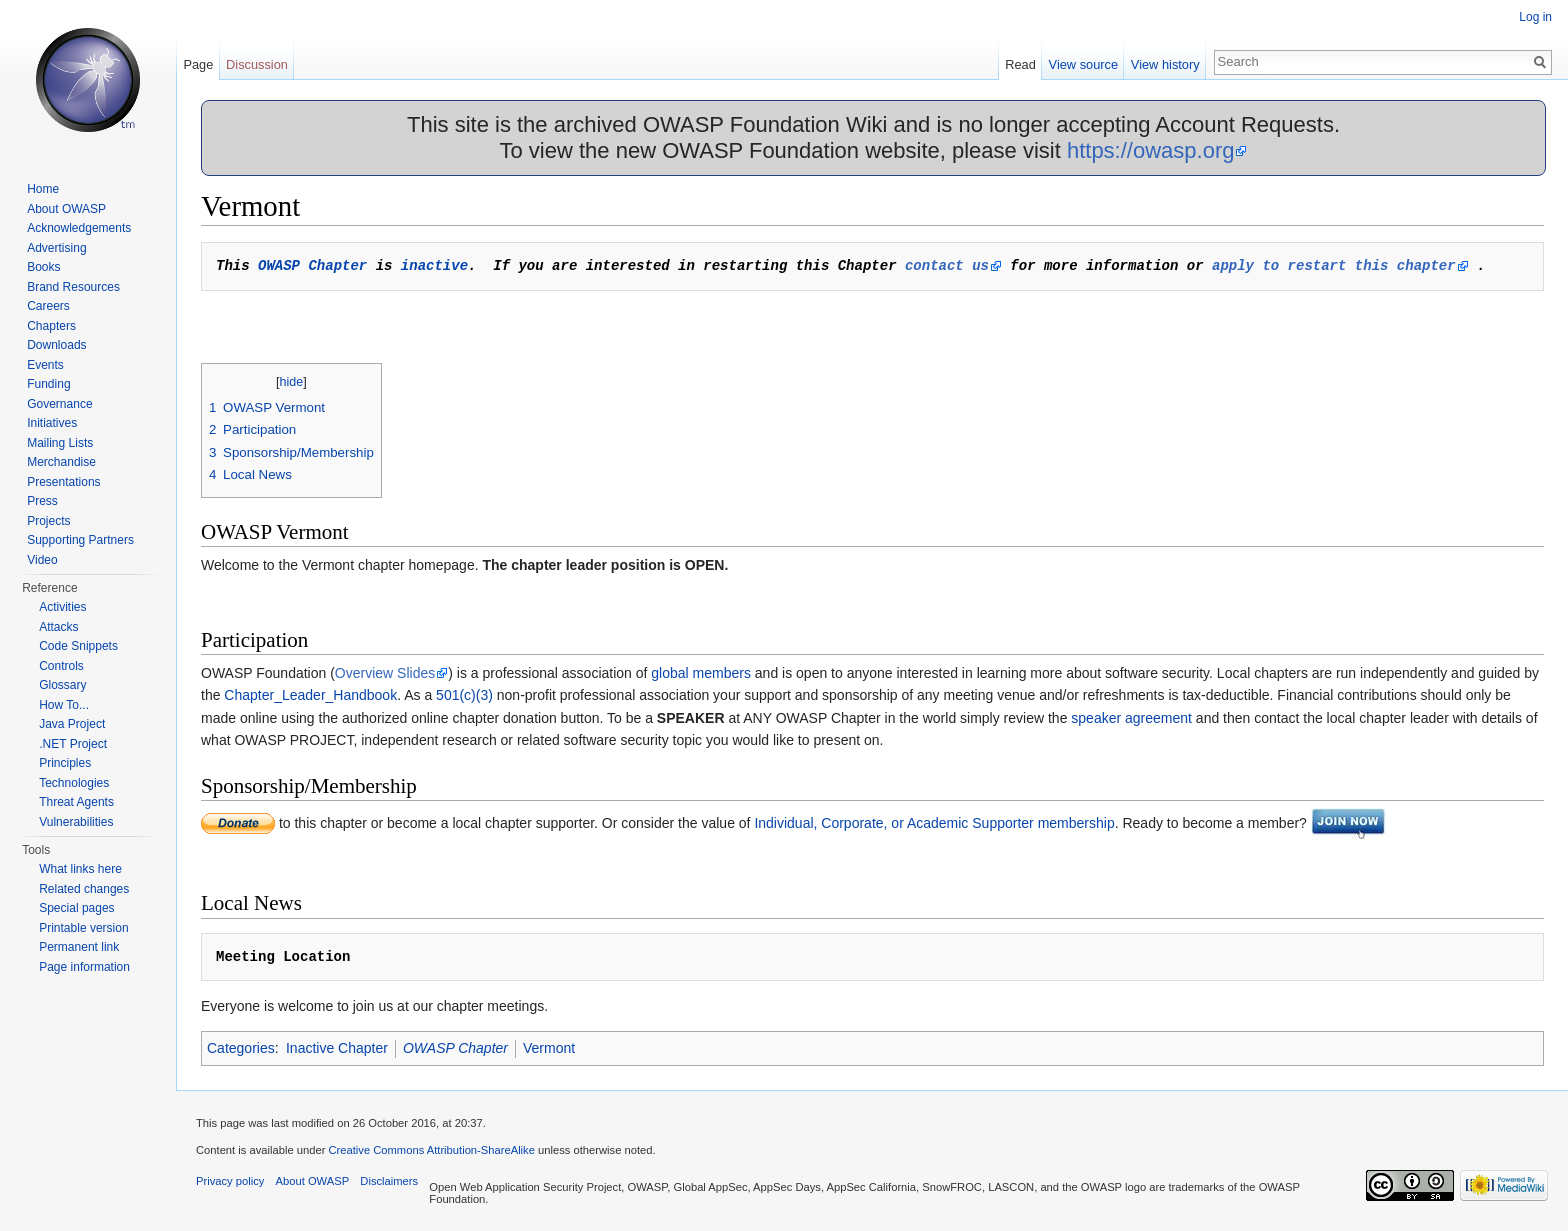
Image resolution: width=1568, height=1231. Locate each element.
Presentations (63, 482)
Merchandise (61, 462)
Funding (48, 384)
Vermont (549, 1048)
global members (701, 673)
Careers (48, 306)
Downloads (56, 345)
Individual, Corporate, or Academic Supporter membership (934, 823)
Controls (61, 666)
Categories (241, 1048)
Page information (84, 967)
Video (42, 560)
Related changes (84, 889)
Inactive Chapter (337, 1048)
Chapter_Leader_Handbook (310, 695)
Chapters (51, 326)
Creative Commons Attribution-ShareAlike (431, 1150)
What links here (80, 869)
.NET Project (73, 744)
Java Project (72, 724)
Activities (62, 607)
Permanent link (79, 947)
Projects (48, 521)
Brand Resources (73, 287)
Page (198, 64)
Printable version (83, 928)
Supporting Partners (80, 540)
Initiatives (52, 423)
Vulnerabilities (76, 822)
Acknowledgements (79, 228)
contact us (947, 265)
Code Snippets (78, 646)
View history (1165, 64)
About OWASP (66, 209)
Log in (1535, 17)
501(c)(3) (464, 695)
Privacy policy (230, 1181)
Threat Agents (76, 802)
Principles (65, 763)
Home (43, 189)
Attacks (58, 627)
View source (1083, 64)
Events (45, 365)
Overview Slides (385, 673)
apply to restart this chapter (1334, 265)
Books (43, 267)
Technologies (74, 783)
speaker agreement (1131, 718)
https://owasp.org (1151, 150)
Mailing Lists (60, 443)
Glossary (62, 685)
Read (1020, 64)
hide (292, 382)
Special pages (76, 908)
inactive (434, 265)
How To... (64, 705)
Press (42, 501)
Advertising (56, 248)
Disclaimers (389, 1181)
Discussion (257, 64)
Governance (59, 404)
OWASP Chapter (312, 265)
